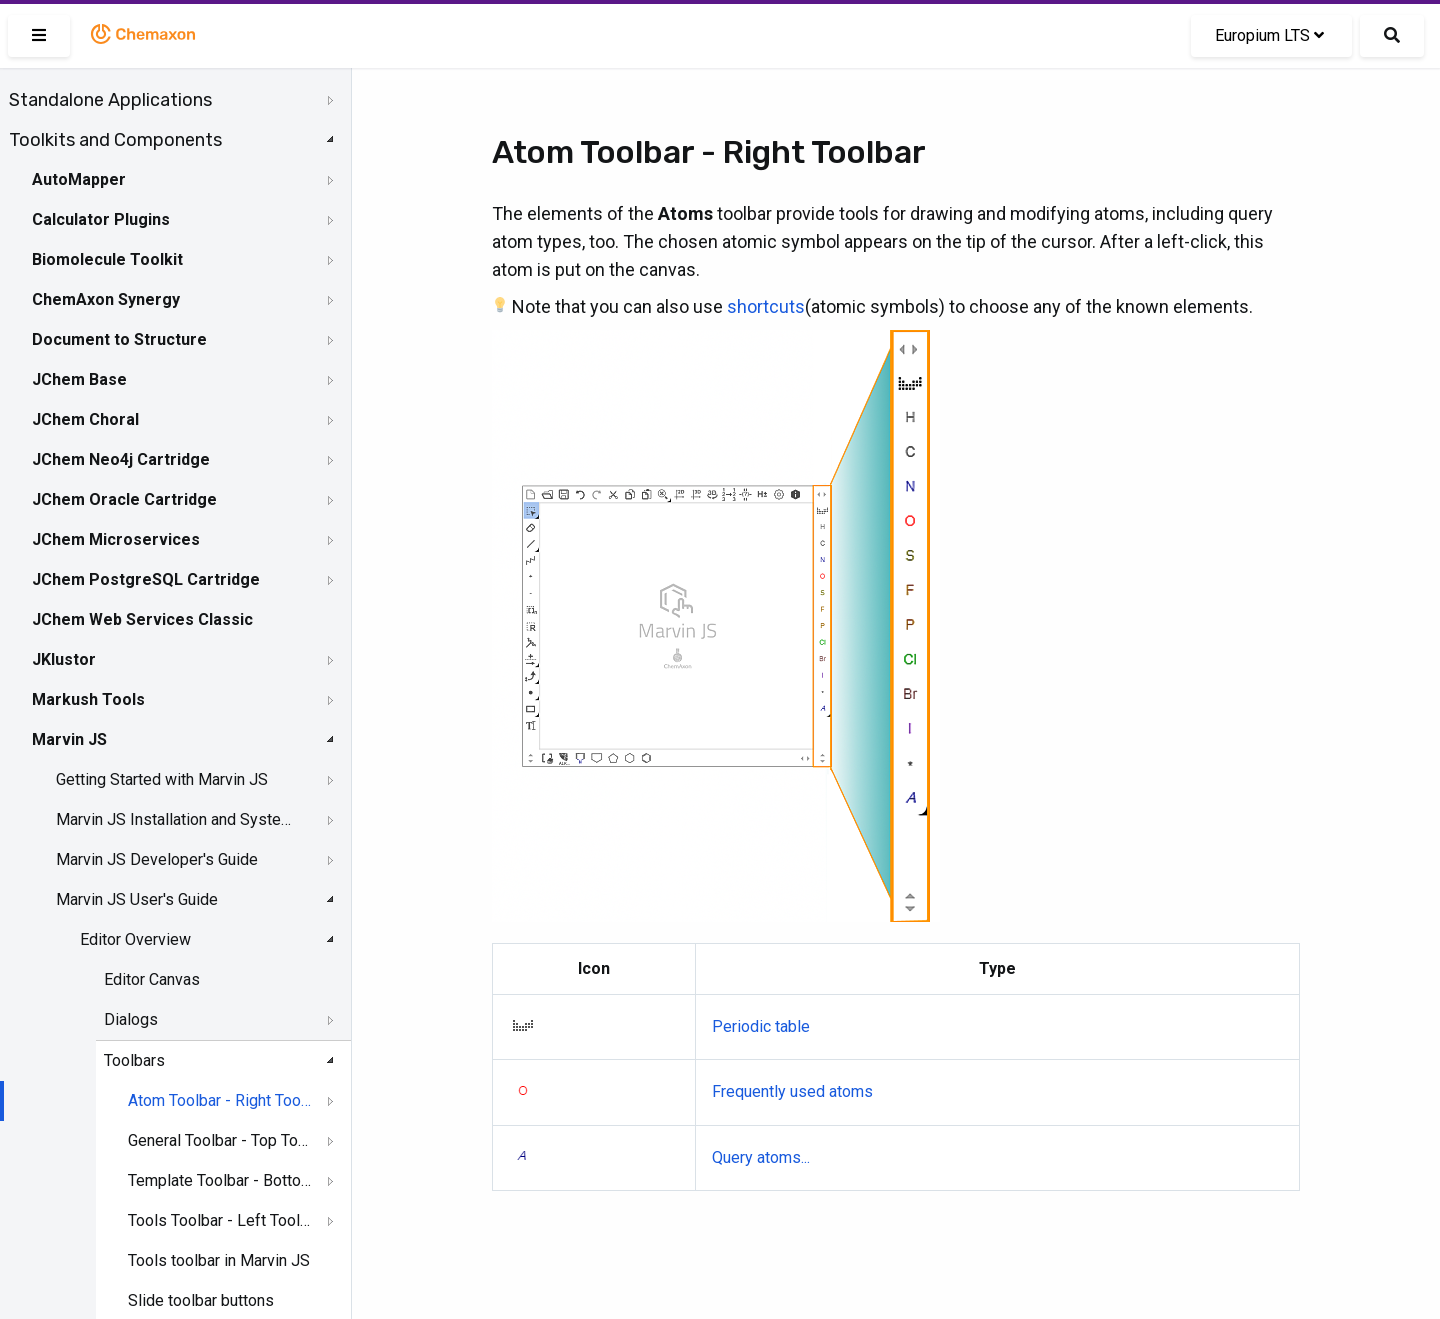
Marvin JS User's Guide (137, 899)
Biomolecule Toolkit (107, 259)
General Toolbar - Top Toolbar (220, 1140)
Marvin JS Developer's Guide (157, 859)
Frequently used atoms (792, 1091)
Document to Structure (119, 339)
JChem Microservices (116, 539)
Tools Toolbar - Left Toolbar (220, 1220)
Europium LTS (1269, 35)
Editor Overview (135, 939)
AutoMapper (79, 179)
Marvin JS (69, 739)
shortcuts (766, 306)
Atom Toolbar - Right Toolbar (220, 1100)
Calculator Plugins (101, 219)
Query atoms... (761, 1157)
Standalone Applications (110, 100)
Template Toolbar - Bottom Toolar (220, 1180)
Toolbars (134, 1060)
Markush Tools (88, 699)
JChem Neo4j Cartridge (121, 459)
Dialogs (131, 1019)
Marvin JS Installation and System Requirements (177, 819)
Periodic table (761, 1026)
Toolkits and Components (115, 140)
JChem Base (79, 379)
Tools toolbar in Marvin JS (219, 1260)
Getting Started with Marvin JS (162, 779)
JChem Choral (85, 419)
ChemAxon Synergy (106, 299)
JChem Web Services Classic (142, 619)
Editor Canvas (152, 979)
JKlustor (64, 659)
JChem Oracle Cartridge (124, 499)
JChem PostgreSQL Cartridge (146, 579)
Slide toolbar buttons (201, 1300)
